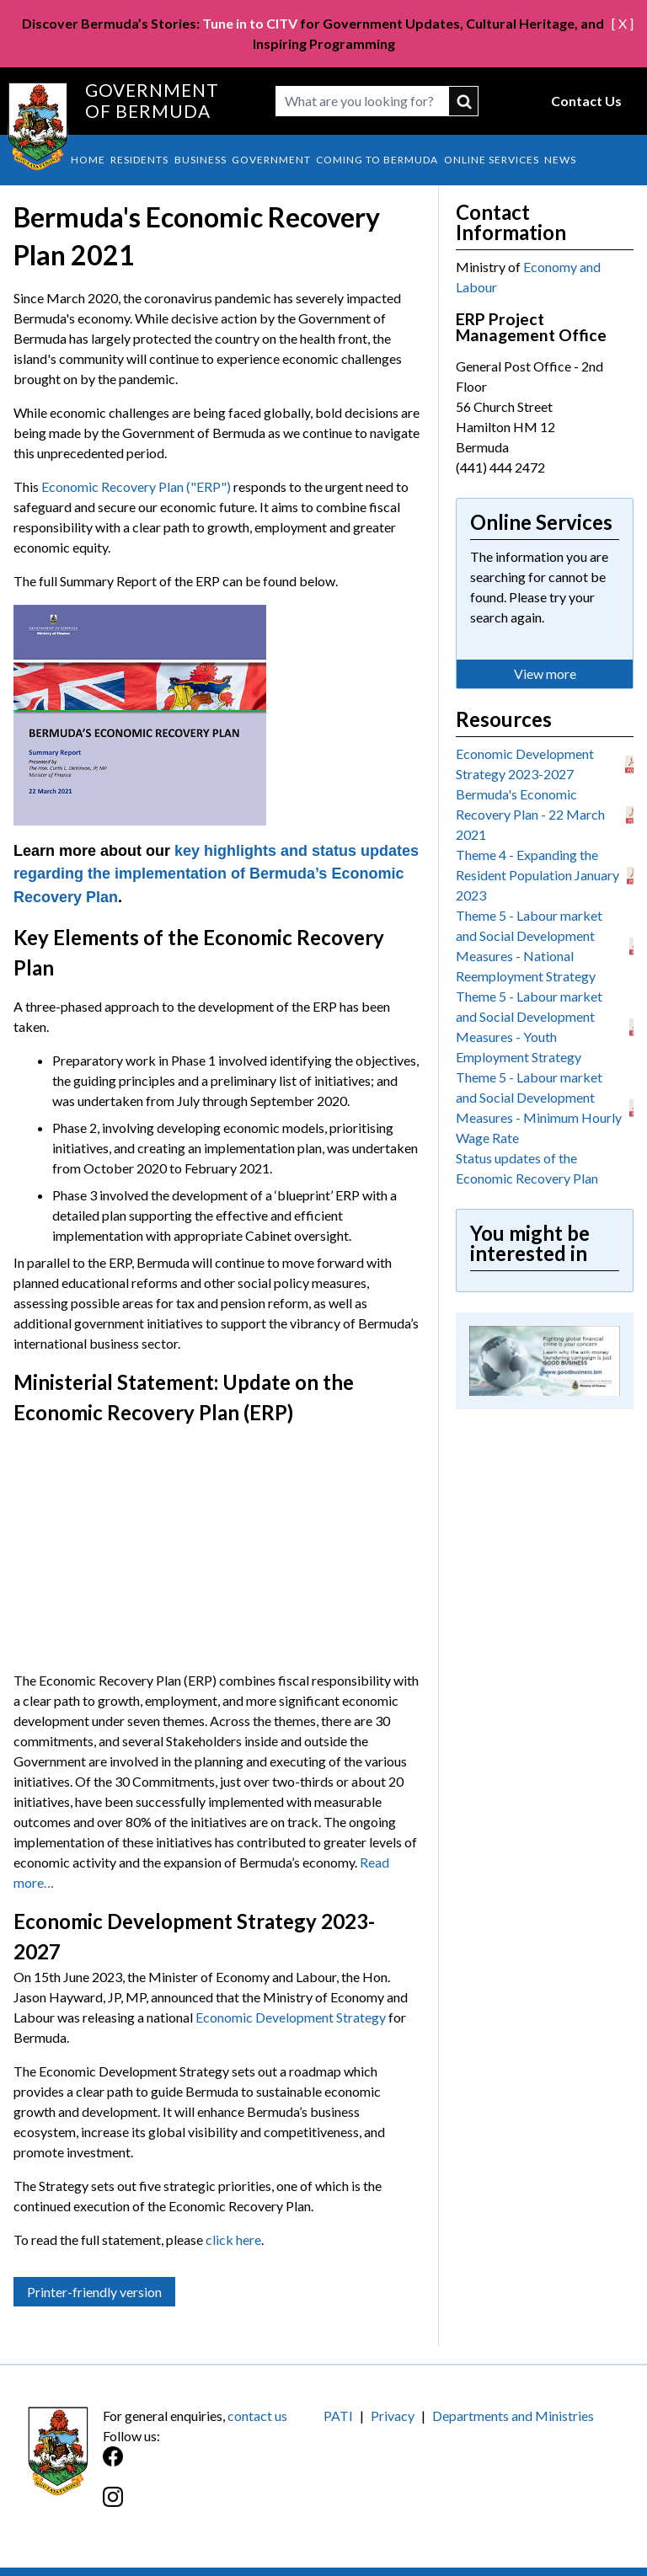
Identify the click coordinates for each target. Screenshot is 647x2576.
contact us (257, 2416)
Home (88, 159)
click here (233, 2239)
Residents (139, 159)
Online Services (491, 159)
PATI (338, 2416)
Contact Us (586, 101)
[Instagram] (213, 2506)
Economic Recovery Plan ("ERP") (136, 486)
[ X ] (623, 23)
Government (271, 159)
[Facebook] (213, 2465)
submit (464, 101)
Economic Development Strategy (290, 2017)
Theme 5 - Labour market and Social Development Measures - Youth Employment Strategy (529, 1026)
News (560, 159)
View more (545, 673)
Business (200, 159)
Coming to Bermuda (377, 159)
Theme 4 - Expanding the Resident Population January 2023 (537, 875)
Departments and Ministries (513, 2416)
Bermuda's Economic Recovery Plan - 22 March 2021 (530, 814)
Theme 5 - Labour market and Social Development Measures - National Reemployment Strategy (529, 945)
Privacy (392, 2416)
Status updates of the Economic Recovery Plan (527, 1168)
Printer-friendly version (94, 2292)
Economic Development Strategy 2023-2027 (525, 764)
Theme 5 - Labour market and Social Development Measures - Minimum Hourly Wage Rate (539, 1107)
